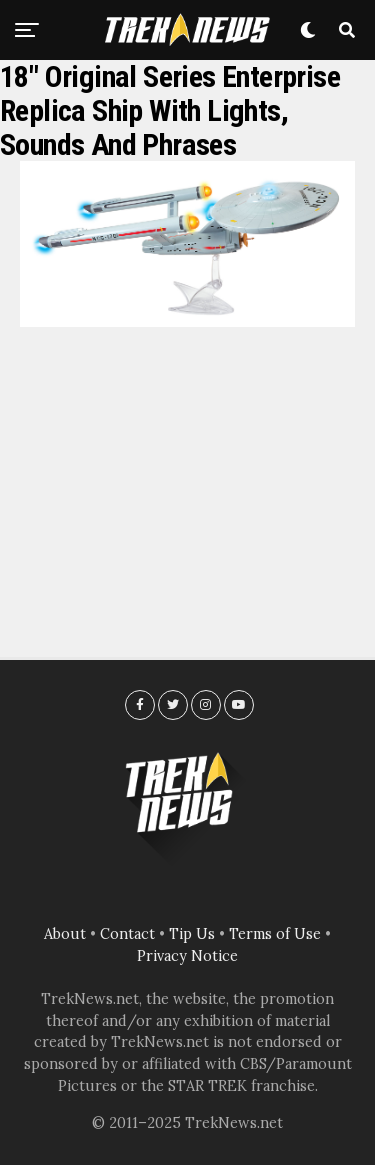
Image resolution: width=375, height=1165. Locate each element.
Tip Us (192, 934)
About (65, 934)
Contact (127, 934)
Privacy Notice (187, 956)
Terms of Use (275, 934)
